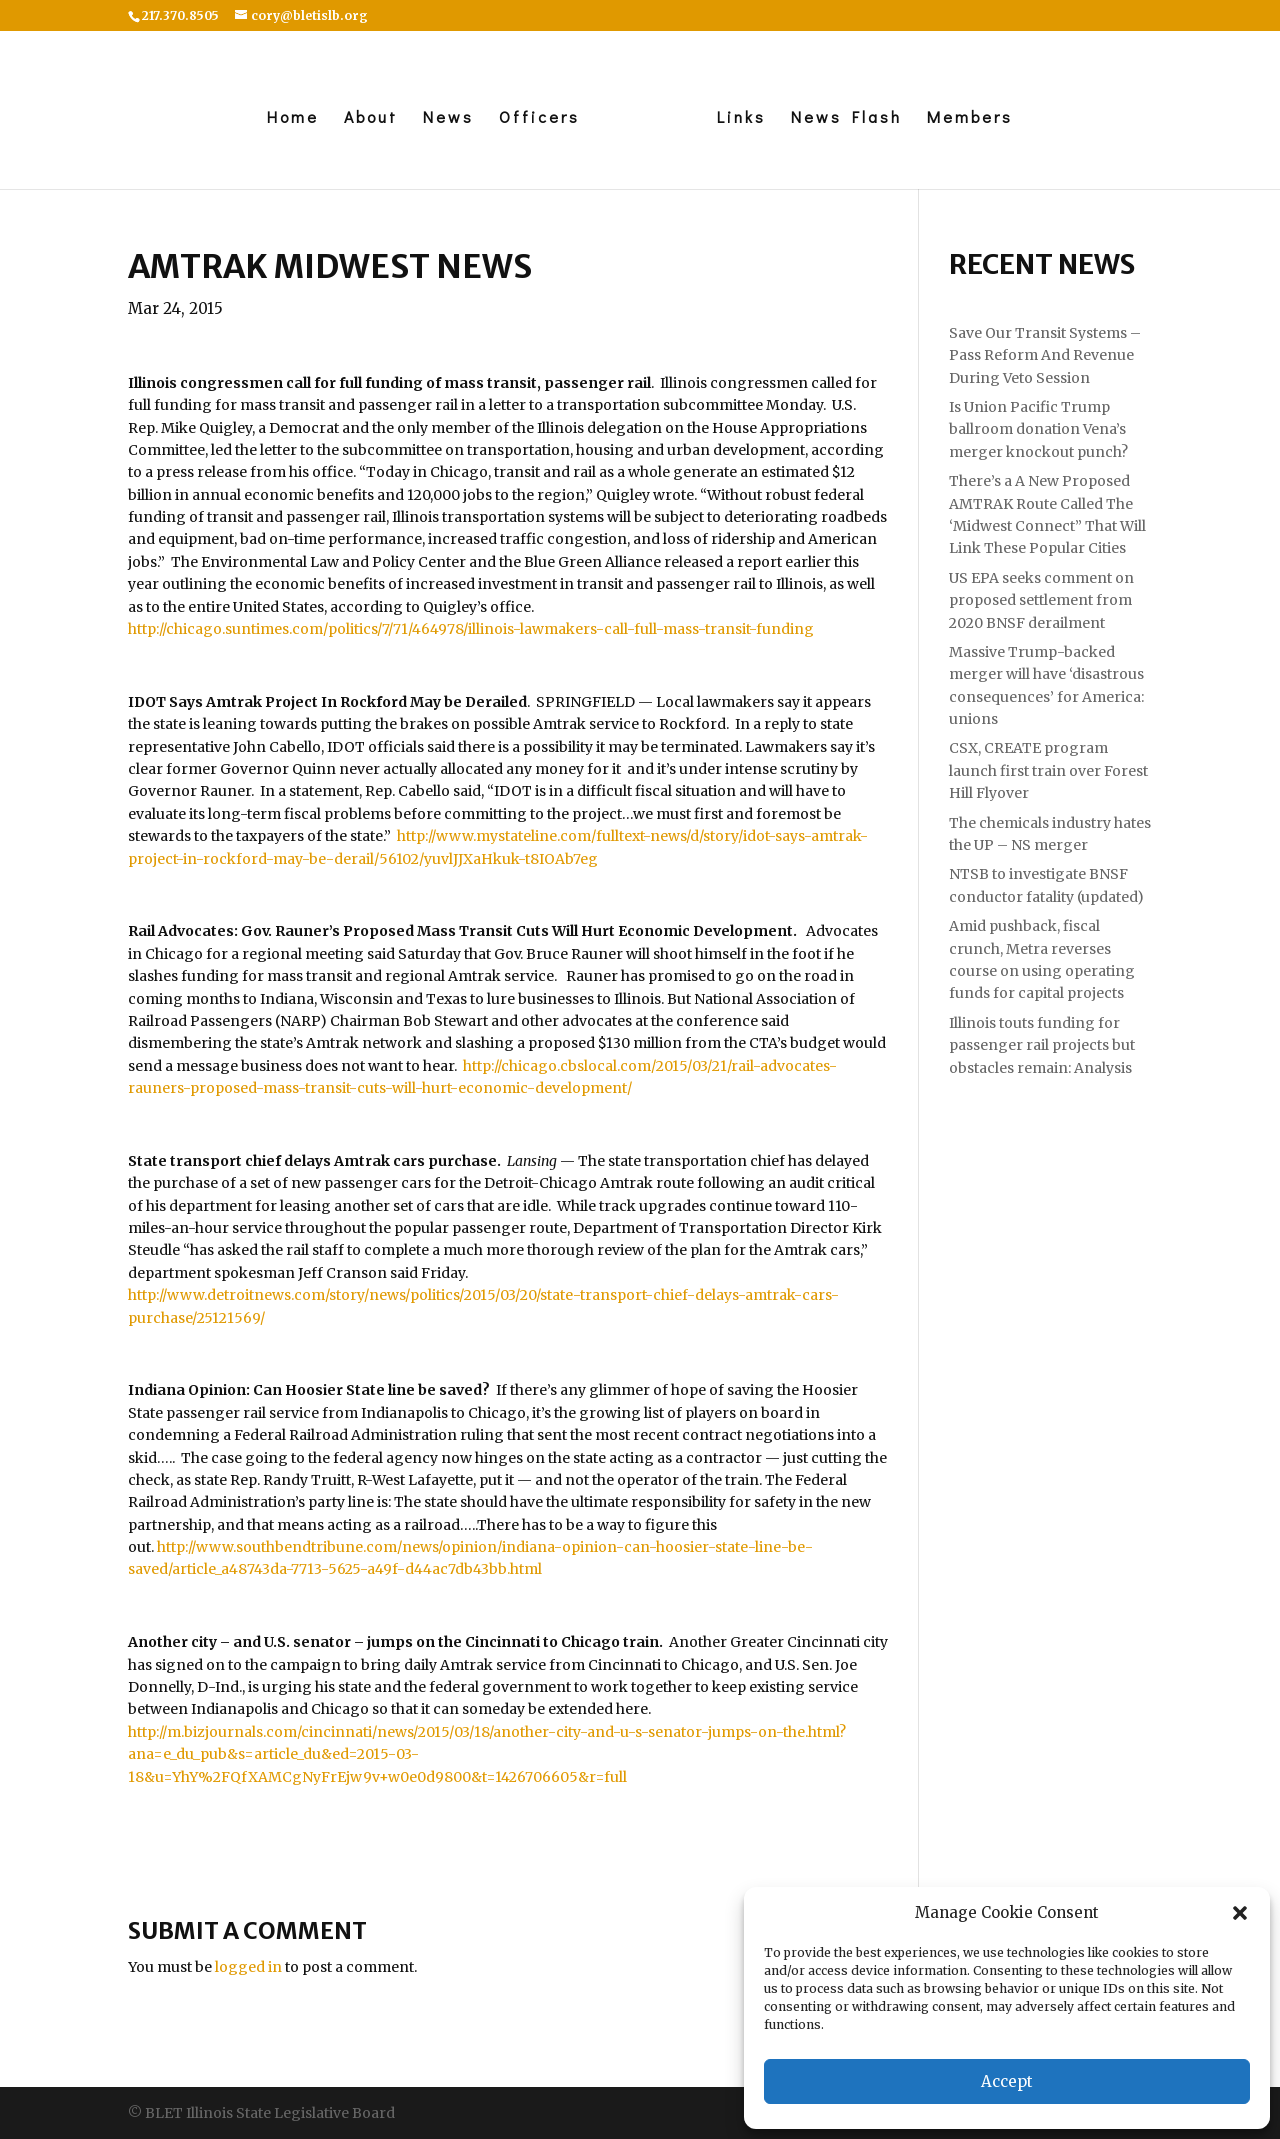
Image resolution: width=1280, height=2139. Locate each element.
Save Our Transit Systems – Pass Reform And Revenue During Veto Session (1045, 355)
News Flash (851, 118)
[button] (1240, 1913)
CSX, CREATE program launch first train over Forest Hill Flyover (1048, 770)
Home (288, 118)
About (366, 118)
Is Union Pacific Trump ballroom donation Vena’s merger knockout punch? (1038, 429)
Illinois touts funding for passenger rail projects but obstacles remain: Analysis (1042, 1045)
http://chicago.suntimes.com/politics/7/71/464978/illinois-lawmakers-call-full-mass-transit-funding (471, 629)
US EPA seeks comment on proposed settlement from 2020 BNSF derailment (1041, 600)
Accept (1007, 2081)
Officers (534, 118)
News (443, 118)
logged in (248, 1967)
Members (975, 118)
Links (746, 118)
